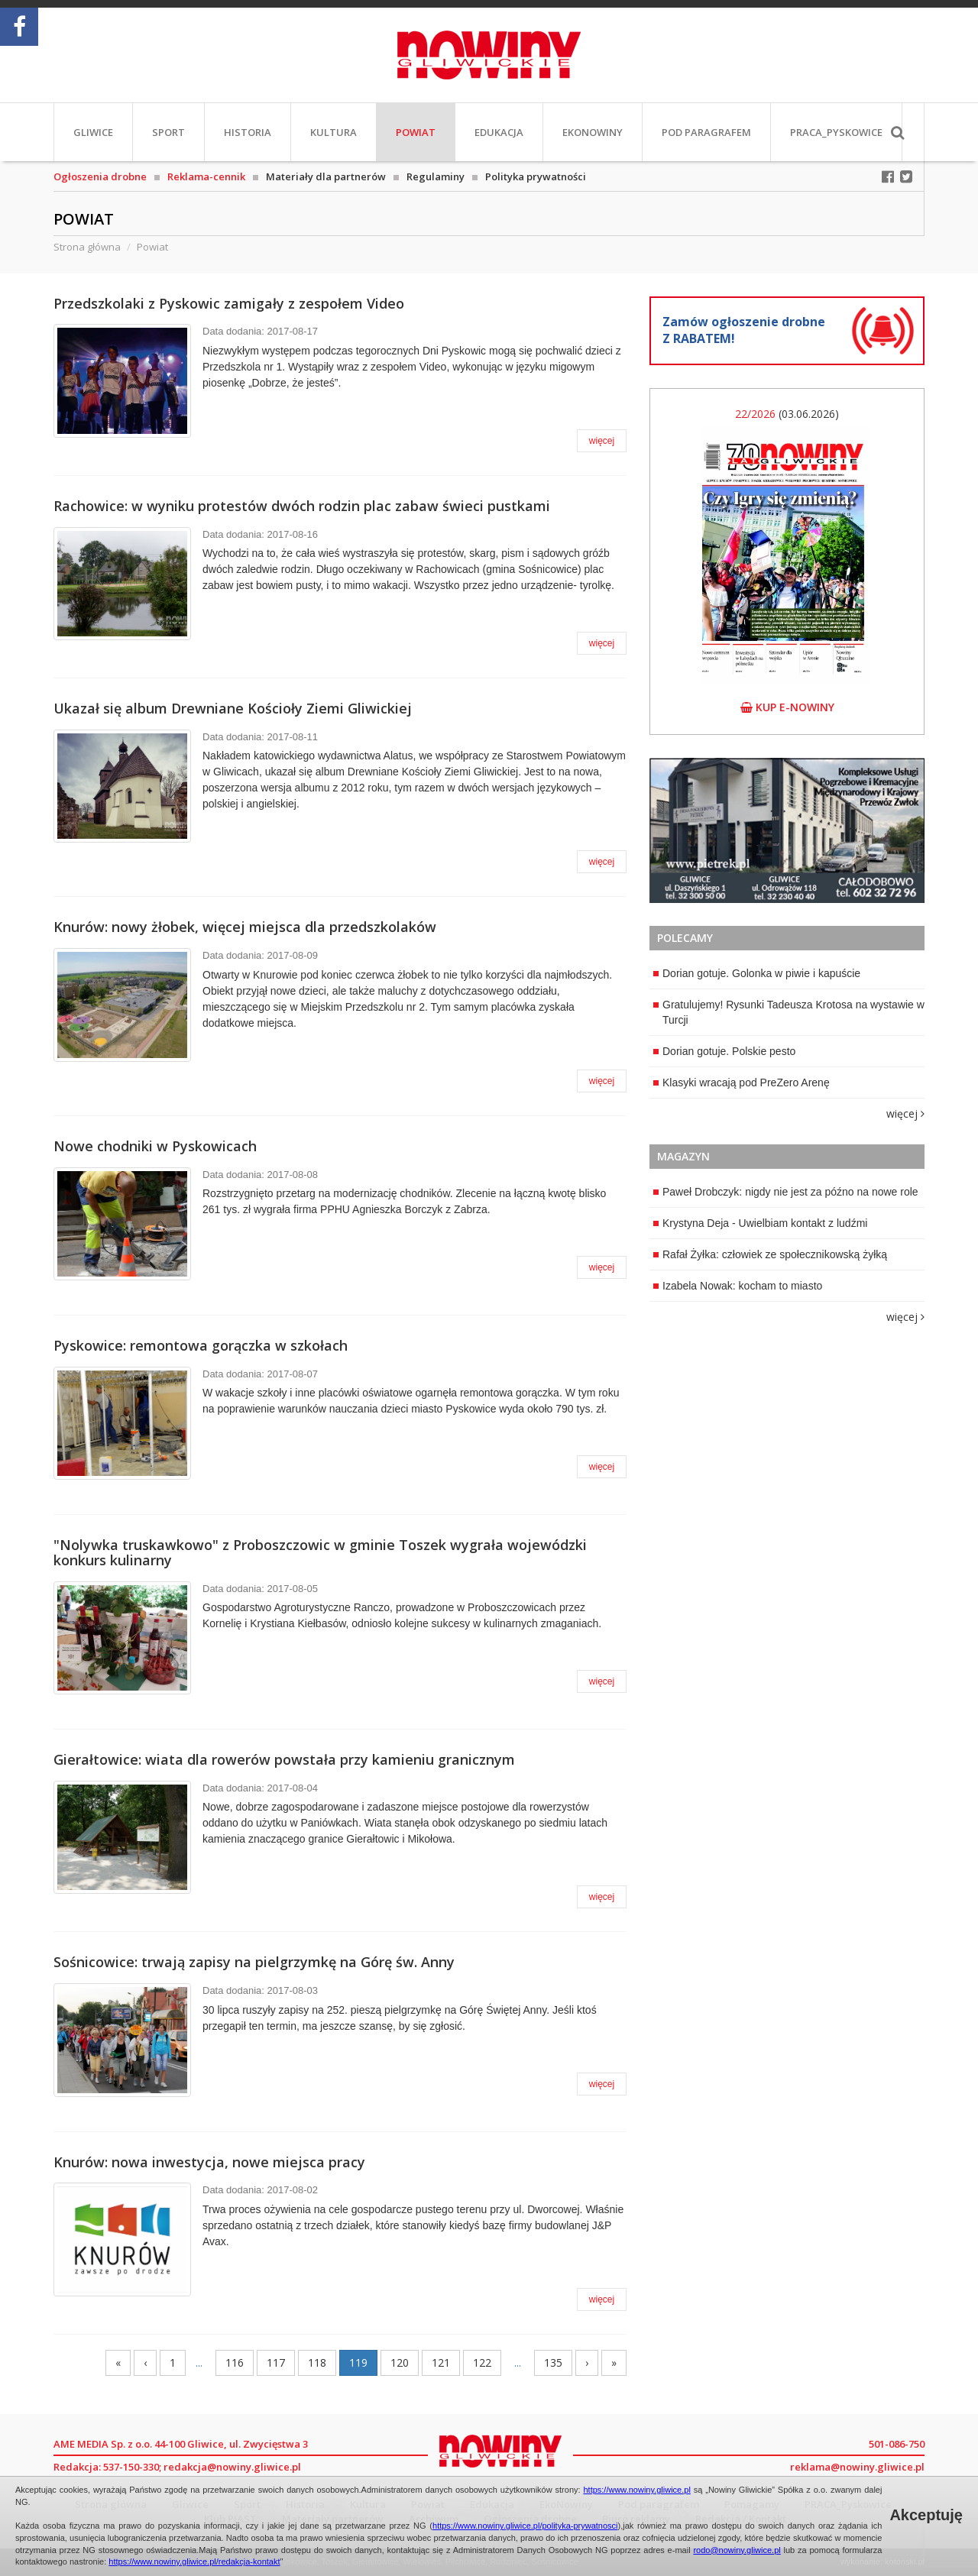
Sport (168, 132)
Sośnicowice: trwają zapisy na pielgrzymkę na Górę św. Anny (254, 1962)
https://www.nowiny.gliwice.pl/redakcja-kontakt (194, 2561)
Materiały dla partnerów (326, 176)
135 (553, 2362)
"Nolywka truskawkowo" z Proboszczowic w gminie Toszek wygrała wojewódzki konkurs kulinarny (320, 1552)
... (199, 2362)
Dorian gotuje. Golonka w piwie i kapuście (756, 973)
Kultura (333, 132)
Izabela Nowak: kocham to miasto (737, 1286)
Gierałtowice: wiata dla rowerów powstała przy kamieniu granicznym (284, 1759)
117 (276, 2362)
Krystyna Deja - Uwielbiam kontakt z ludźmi (760, 1223)
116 (234, 2362)
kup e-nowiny (787, 707)
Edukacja (498, 132)
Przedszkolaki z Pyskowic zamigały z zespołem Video (228, 303)
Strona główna (87, 247)
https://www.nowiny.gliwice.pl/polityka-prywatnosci (525, 2525)
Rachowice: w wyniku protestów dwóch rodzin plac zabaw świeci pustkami (301, 506)
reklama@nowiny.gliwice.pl (857, 2467)
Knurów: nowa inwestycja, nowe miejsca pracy (209, 2162)
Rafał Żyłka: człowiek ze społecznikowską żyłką (770, 1254)
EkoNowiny (592, 132)
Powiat (416, 132)
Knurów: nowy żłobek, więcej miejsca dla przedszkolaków (244, 926)
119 (358, 2362)
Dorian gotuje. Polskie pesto (724, 1051)
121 (441, 2362)
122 (482, 2362)
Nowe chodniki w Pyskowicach (155, 1146)
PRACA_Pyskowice (836, 132)
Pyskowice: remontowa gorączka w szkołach (200, 1345)
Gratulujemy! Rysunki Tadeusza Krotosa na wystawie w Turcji (789, 1012)
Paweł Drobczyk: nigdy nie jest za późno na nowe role (785, 1192)
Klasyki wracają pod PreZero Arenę (741, 1082)
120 (399, 2362)
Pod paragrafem (706, 132)
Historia (247, 132)
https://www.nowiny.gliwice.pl (636, 2489)
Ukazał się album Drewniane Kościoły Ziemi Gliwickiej (232, 708)
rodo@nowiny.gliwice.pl (736, 2550)
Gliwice (93, 132)
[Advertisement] (787, 1432)
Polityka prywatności (535, 176)
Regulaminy (435, 176)
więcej (601, 440)
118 (317, 2362)
